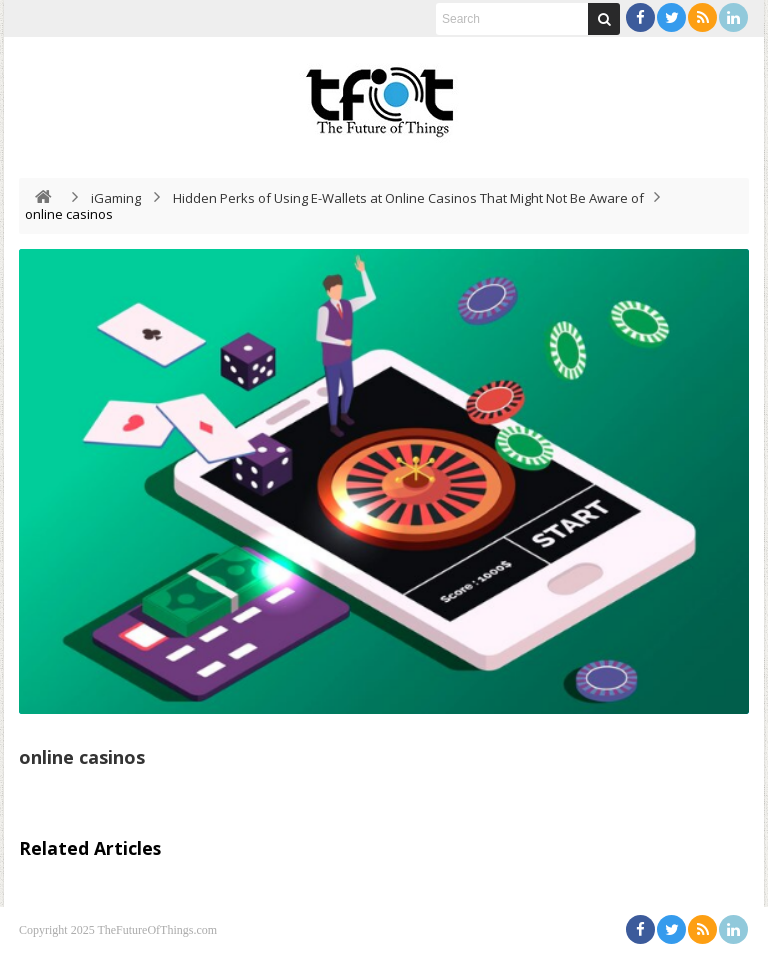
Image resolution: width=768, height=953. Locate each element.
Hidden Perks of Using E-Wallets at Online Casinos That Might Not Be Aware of (408, 198)
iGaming (116, 198)
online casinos (82, 757)
